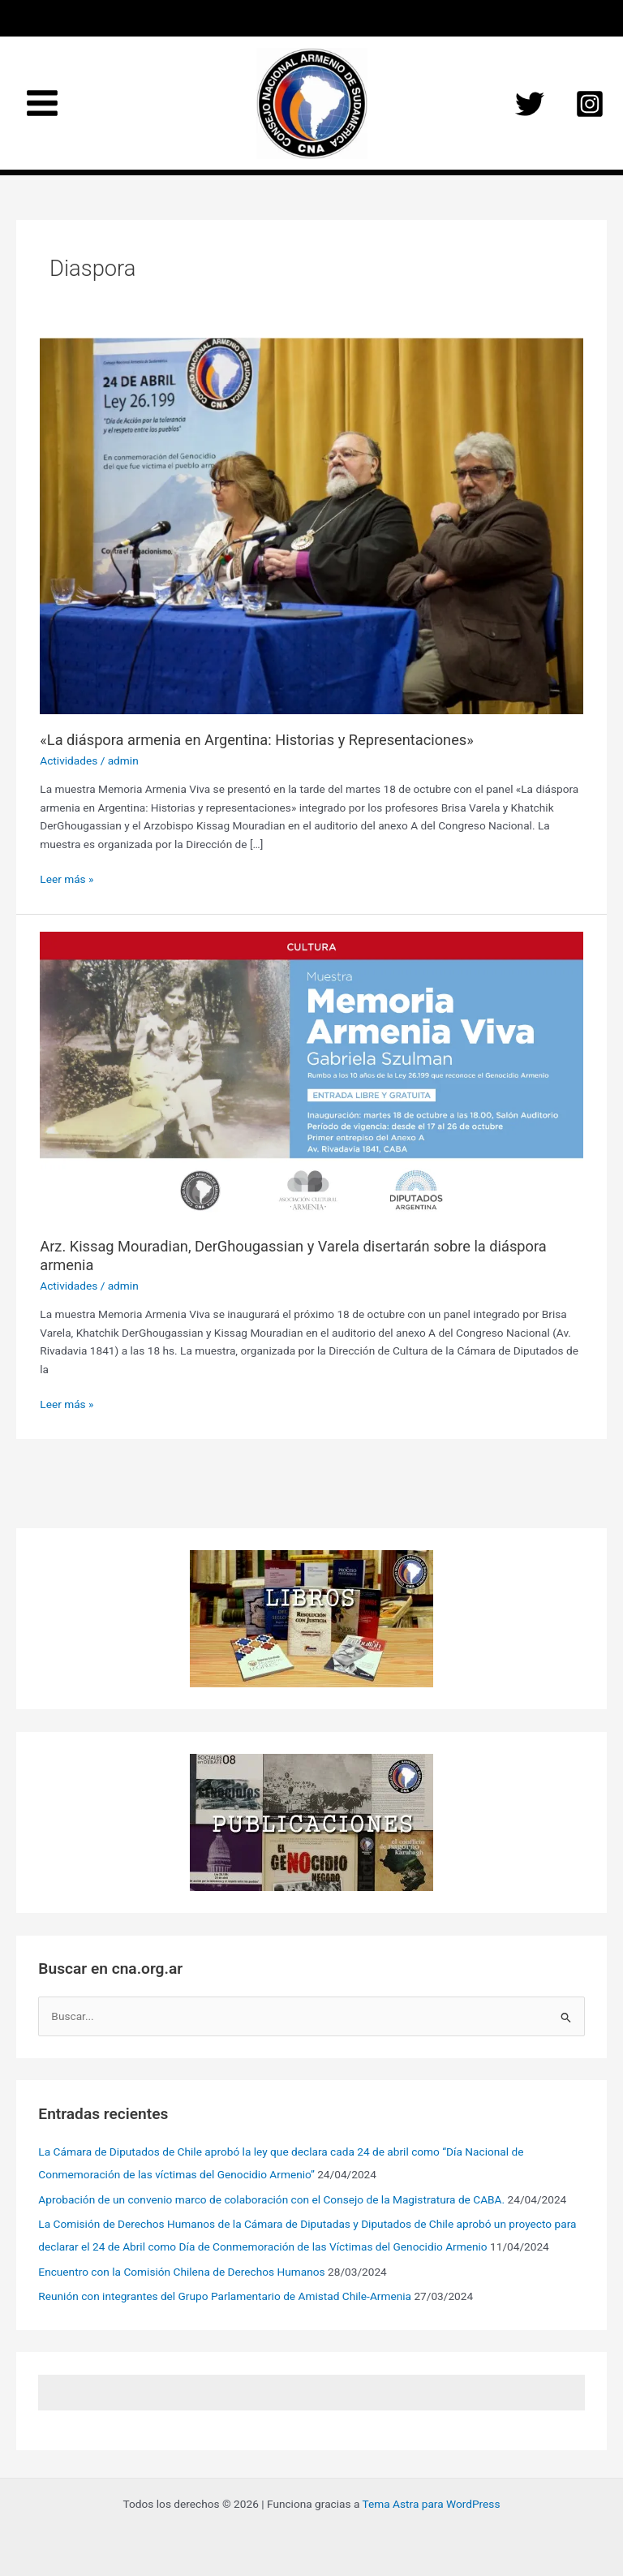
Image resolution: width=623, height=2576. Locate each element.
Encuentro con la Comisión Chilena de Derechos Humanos (181, 2271)
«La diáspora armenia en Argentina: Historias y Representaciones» (257, 739)
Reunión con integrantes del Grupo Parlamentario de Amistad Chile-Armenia (224, 2296)
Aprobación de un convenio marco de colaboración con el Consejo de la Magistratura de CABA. (271, 2199)
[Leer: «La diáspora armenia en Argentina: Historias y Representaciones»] (311, 525)
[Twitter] (529, 103)
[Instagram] (589, 103)
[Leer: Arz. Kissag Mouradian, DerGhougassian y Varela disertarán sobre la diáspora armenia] (311, 1074)
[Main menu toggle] (42, 103)
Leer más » (66, 879)
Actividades (68, 760)
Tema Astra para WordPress (432, 2503)
